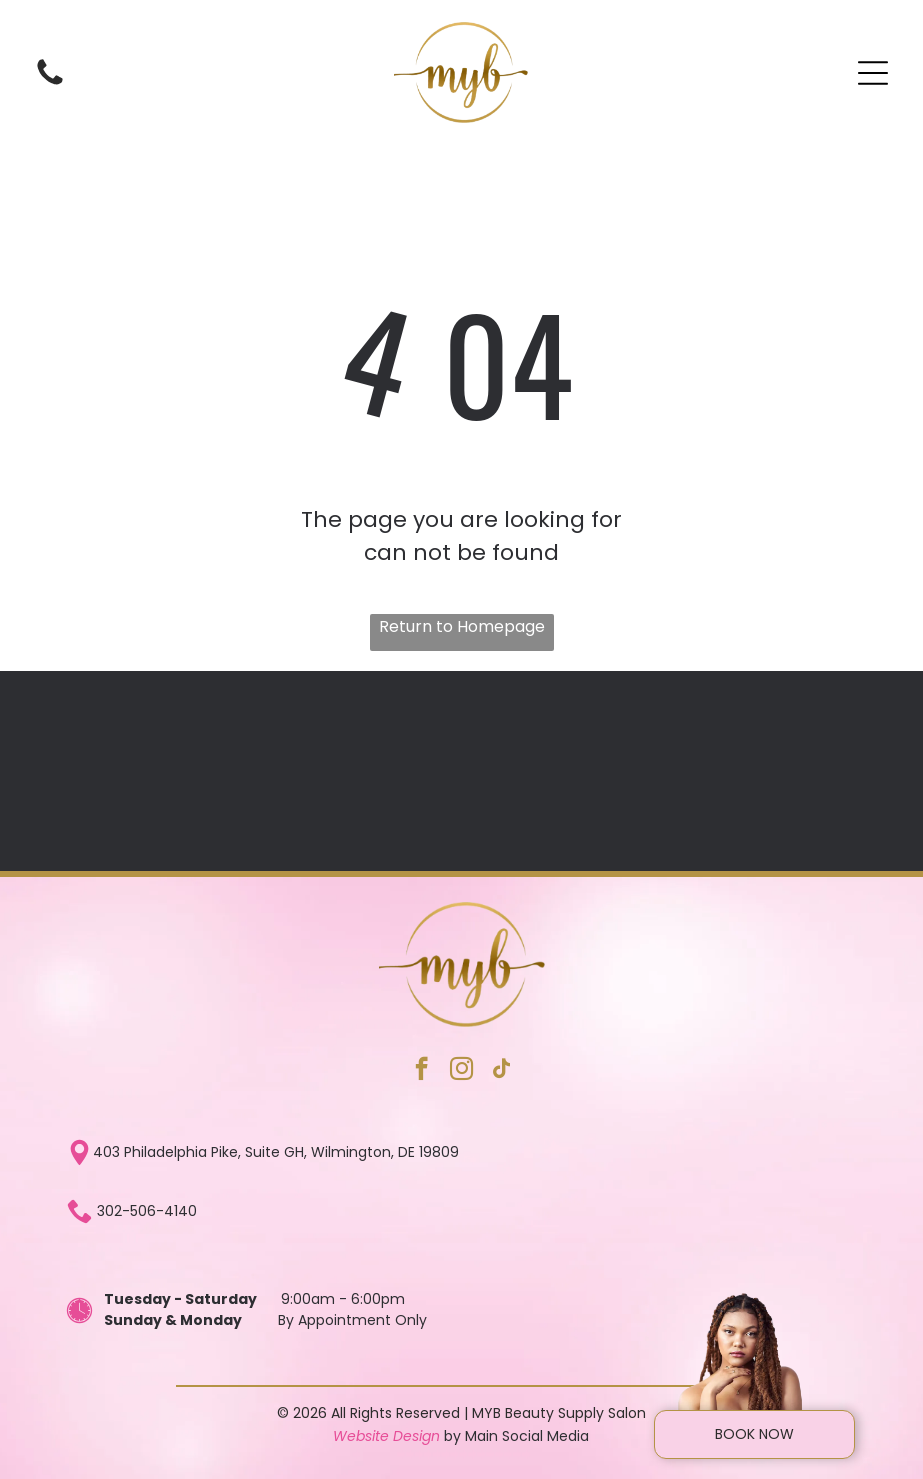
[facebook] (421, 1071)
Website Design (386, 1436)
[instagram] (461, 1071)
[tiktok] (501, 1071)
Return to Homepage (462, 626)
